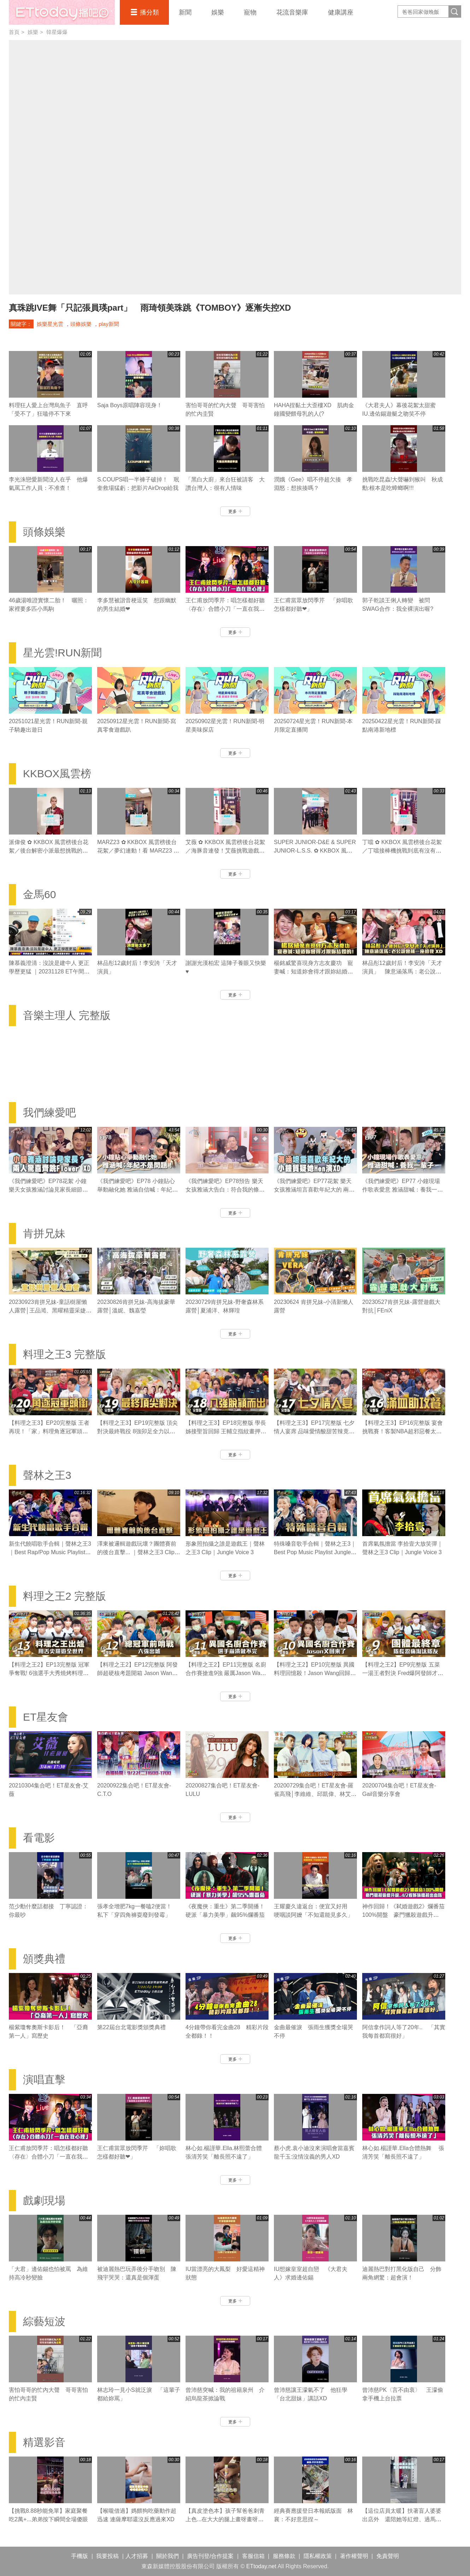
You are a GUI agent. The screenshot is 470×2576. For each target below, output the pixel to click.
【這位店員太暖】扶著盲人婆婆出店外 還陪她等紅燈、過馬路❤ (401, 2519)
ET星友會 (45, 1717)
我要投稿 (107, 2556)
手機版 (79, 2556)
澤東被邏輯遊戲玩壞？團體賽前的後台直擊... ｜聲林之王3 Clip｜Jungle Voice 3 (138, 1552)
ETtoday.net (261, 2566)
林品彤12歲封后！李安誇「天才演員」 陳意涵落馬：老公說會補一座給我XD (402, 971)
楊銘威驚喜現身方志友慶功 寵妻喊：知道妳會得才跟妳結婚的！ (313, 971)
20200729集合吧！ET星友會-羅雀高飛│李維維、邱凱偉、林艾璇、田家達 (313, 1793)
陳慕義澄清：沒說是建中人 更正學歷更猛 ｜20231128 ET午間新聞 (49, 971)
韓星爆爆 (56, 32)
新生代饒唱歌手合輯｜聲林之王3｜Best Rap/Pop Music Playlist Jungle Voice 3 (50, 1552)
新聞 (185, 12)
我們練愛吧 (49, 1112)
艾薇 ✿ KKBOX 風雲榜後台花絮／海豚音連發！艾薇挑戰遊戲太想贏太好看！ (225, 850)
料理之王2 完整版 (64, 1596)
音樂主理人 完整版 (67, 1015)
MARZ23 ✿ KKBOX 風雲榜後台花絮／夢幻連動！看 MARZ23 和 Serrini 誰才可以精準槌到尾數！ (138, 850)
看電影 (39, 1838)
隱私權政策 (318, 2556)
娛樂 (217, 12)
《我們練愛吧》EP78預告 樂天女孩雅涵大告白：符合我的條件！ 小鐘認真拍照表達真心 (224, 1189)
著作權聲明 (354, 2556)
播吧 (62, 12)
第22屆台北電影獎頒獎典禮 (131, 2027)
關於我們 (167, 2556)
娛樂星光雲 (50, 324)
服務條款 (284, 2556)
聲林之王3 (47, 1475)
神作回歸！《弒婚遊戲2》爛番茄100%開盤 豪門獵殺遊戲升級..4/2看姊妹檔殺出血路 (403, 1914)
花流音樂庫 (292, 12)
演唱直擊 (44, 2079)
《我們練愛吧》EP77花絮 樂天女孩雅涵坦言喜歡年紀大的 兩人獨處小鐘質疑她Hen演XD (314, 1189)
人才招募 (136, 2556)
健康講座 (340, 12)
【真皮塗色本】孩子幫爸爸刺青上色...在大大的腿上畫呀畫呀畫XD (225, 2519)
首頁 (14, 32)
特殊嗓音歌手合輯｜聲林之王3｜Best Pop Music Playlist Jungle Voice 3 (315, 1552)
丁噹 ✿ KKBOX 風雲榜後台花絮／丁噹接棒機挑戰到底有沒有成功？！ (402, 850)
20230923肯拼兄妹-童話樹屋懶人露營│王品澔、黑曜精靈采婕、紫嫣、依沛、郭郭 (50, 1310)
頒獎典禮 (44, 1959)
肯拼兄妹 (44, 1233)
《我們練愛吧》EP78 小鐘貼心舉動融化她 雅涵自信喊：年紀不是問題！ (137, 1189)
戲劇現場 (44, 2200)
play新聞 (109, 324)
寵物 (250, 12)
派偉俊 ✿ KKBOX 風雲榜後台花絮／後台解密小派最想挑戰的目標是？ (48, 850)
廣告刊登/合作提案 (210, 2556)
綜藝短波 (44, 2321)
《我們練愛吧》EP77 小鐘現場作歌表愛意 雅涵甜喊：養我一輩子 (402, 1189)
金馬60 (39, 894)
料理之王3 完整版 (64, 1354)
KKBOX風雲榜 (57, 773)
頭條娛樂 (81, 324)
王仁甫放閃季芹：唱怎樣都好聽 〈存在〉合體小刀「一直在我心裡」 (228, 608)
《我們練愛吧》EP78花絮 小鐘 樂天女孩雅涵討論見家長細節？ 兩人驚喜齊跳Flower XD (48, 1189)
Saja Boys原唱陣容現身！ (129, 405)
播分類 (149, 12)
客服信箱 (253, 2556)
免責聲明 (387, 2556)
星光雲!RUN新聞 (62, 652)
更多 (235, 511)
